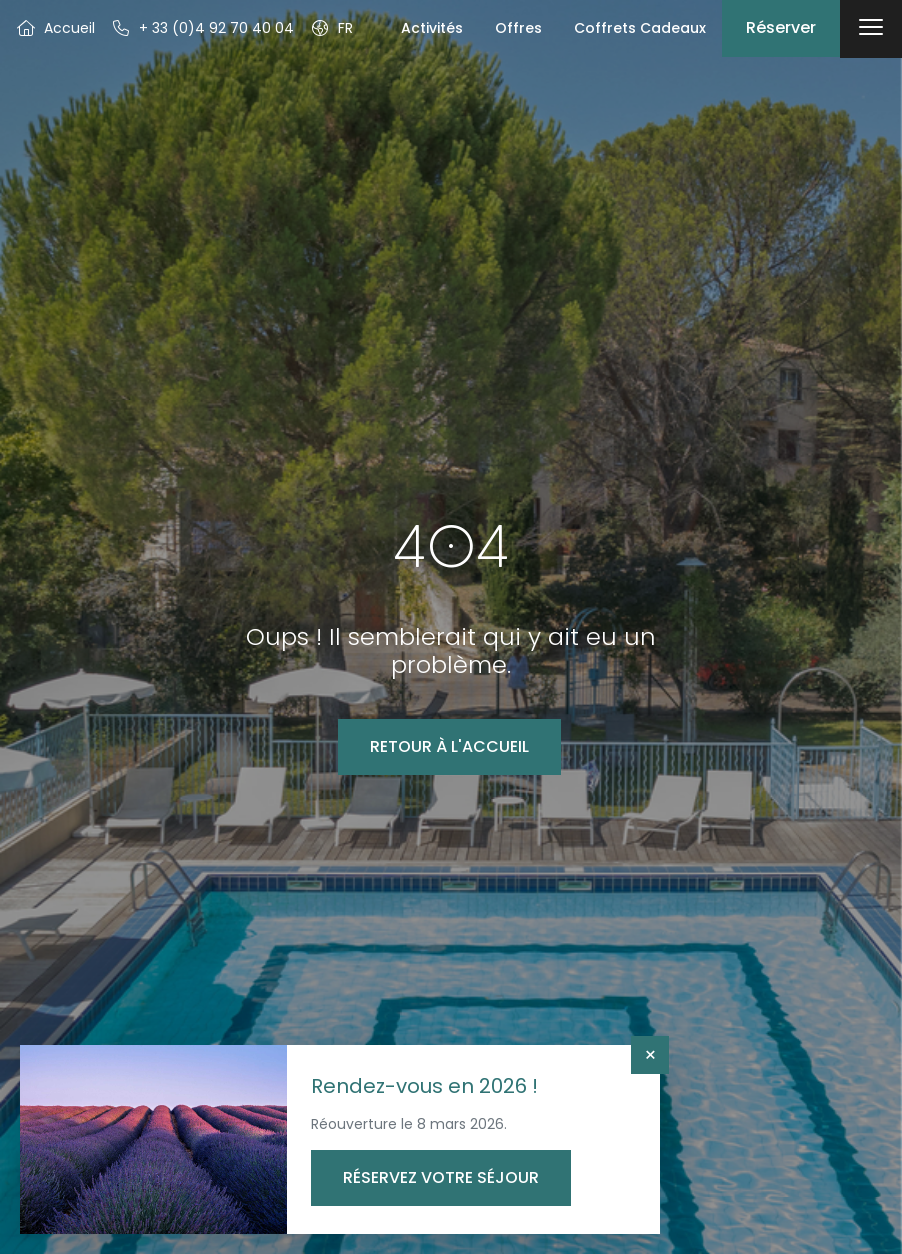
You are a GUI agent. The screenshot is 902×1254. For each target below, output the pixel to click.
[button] (331, 28)
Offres (518, 28)
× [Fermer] (650, 1055)
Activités (432, 28)
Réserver (781, 27)
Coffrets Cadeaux (640, 28)
